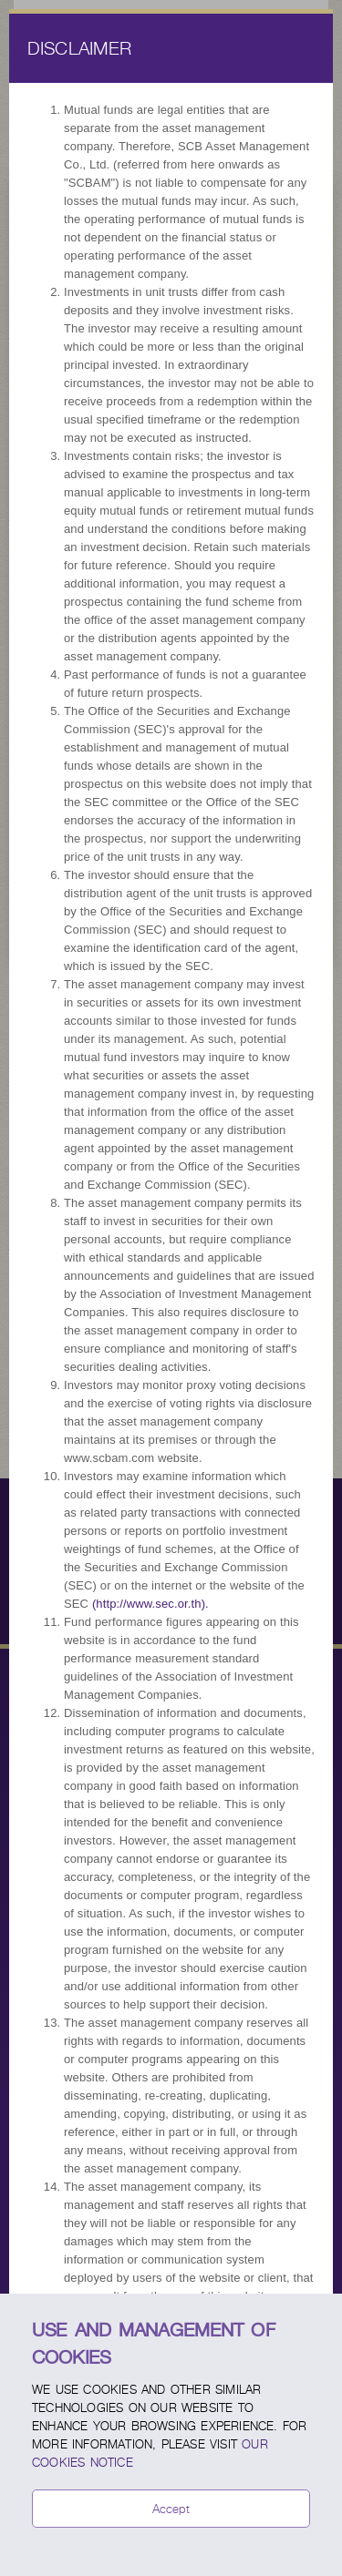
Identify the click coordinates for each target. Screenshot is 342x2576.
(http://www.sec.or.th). (150, 1603)
